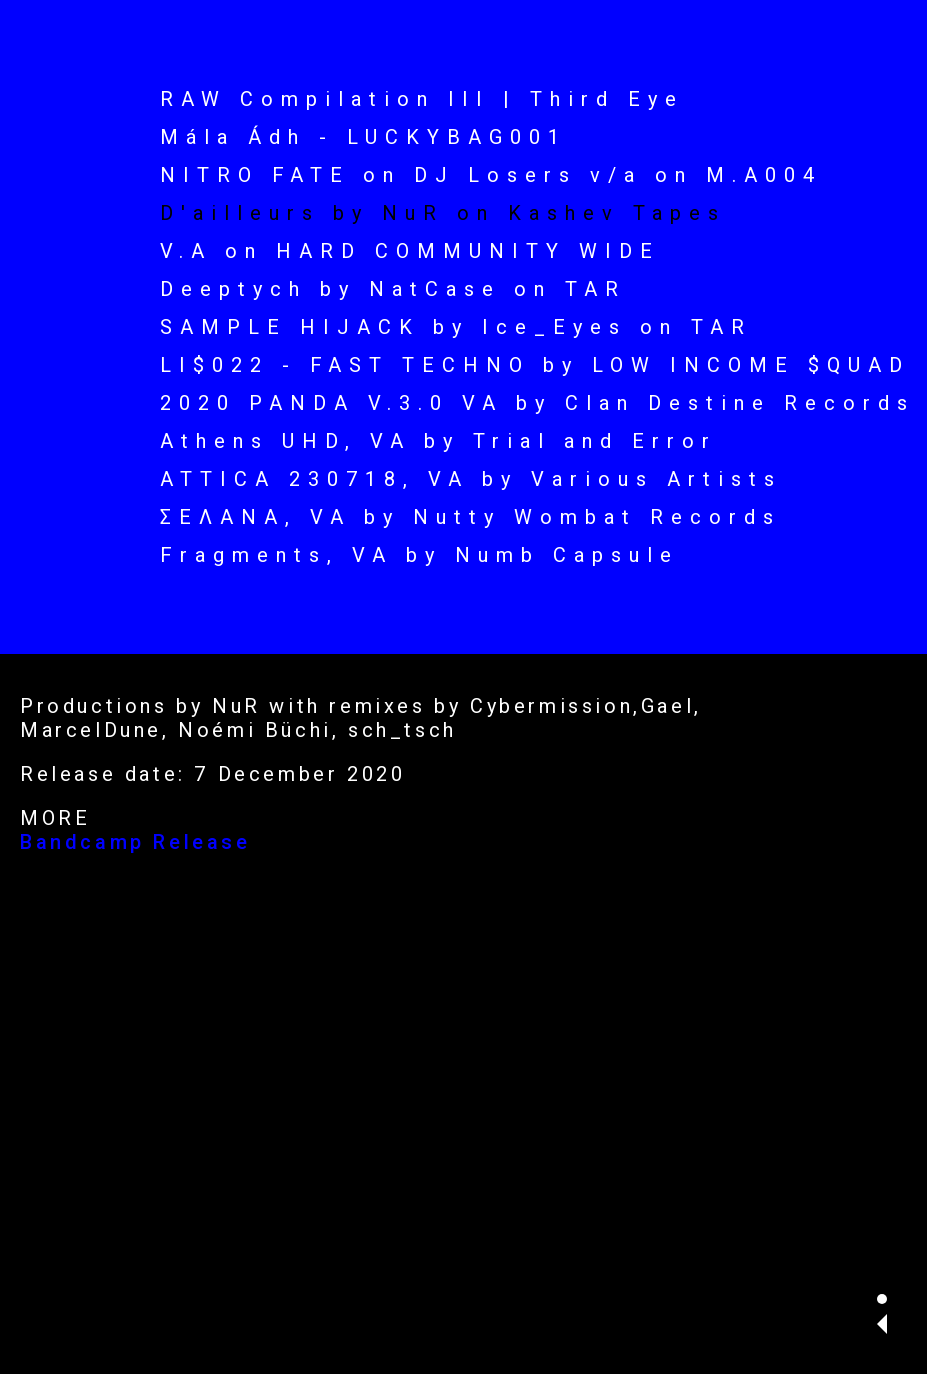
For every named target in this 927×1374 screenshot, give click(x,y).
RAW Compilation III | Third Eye (422, 99)
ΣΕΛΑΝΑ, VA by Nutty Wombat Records (470, 517)
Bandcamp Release (135, 842)
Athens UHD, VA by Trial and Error (438, 441)
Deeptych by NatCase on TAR (393, 289)
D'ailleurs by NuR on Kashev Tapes (443, 213)
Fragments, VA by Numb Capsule (419, 555)
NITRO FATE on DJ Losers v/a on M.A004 (491, 175)
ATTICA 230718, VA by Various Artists (471, 479)
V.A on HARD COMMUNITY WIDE (410, 251)
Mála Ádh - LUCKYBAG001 (363, 137)
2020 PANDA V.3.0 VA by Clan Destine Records (537, 403)
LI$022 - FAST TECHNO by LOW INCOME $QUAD (535, 365)
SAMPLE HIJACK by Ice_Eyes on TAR (456, 327)
